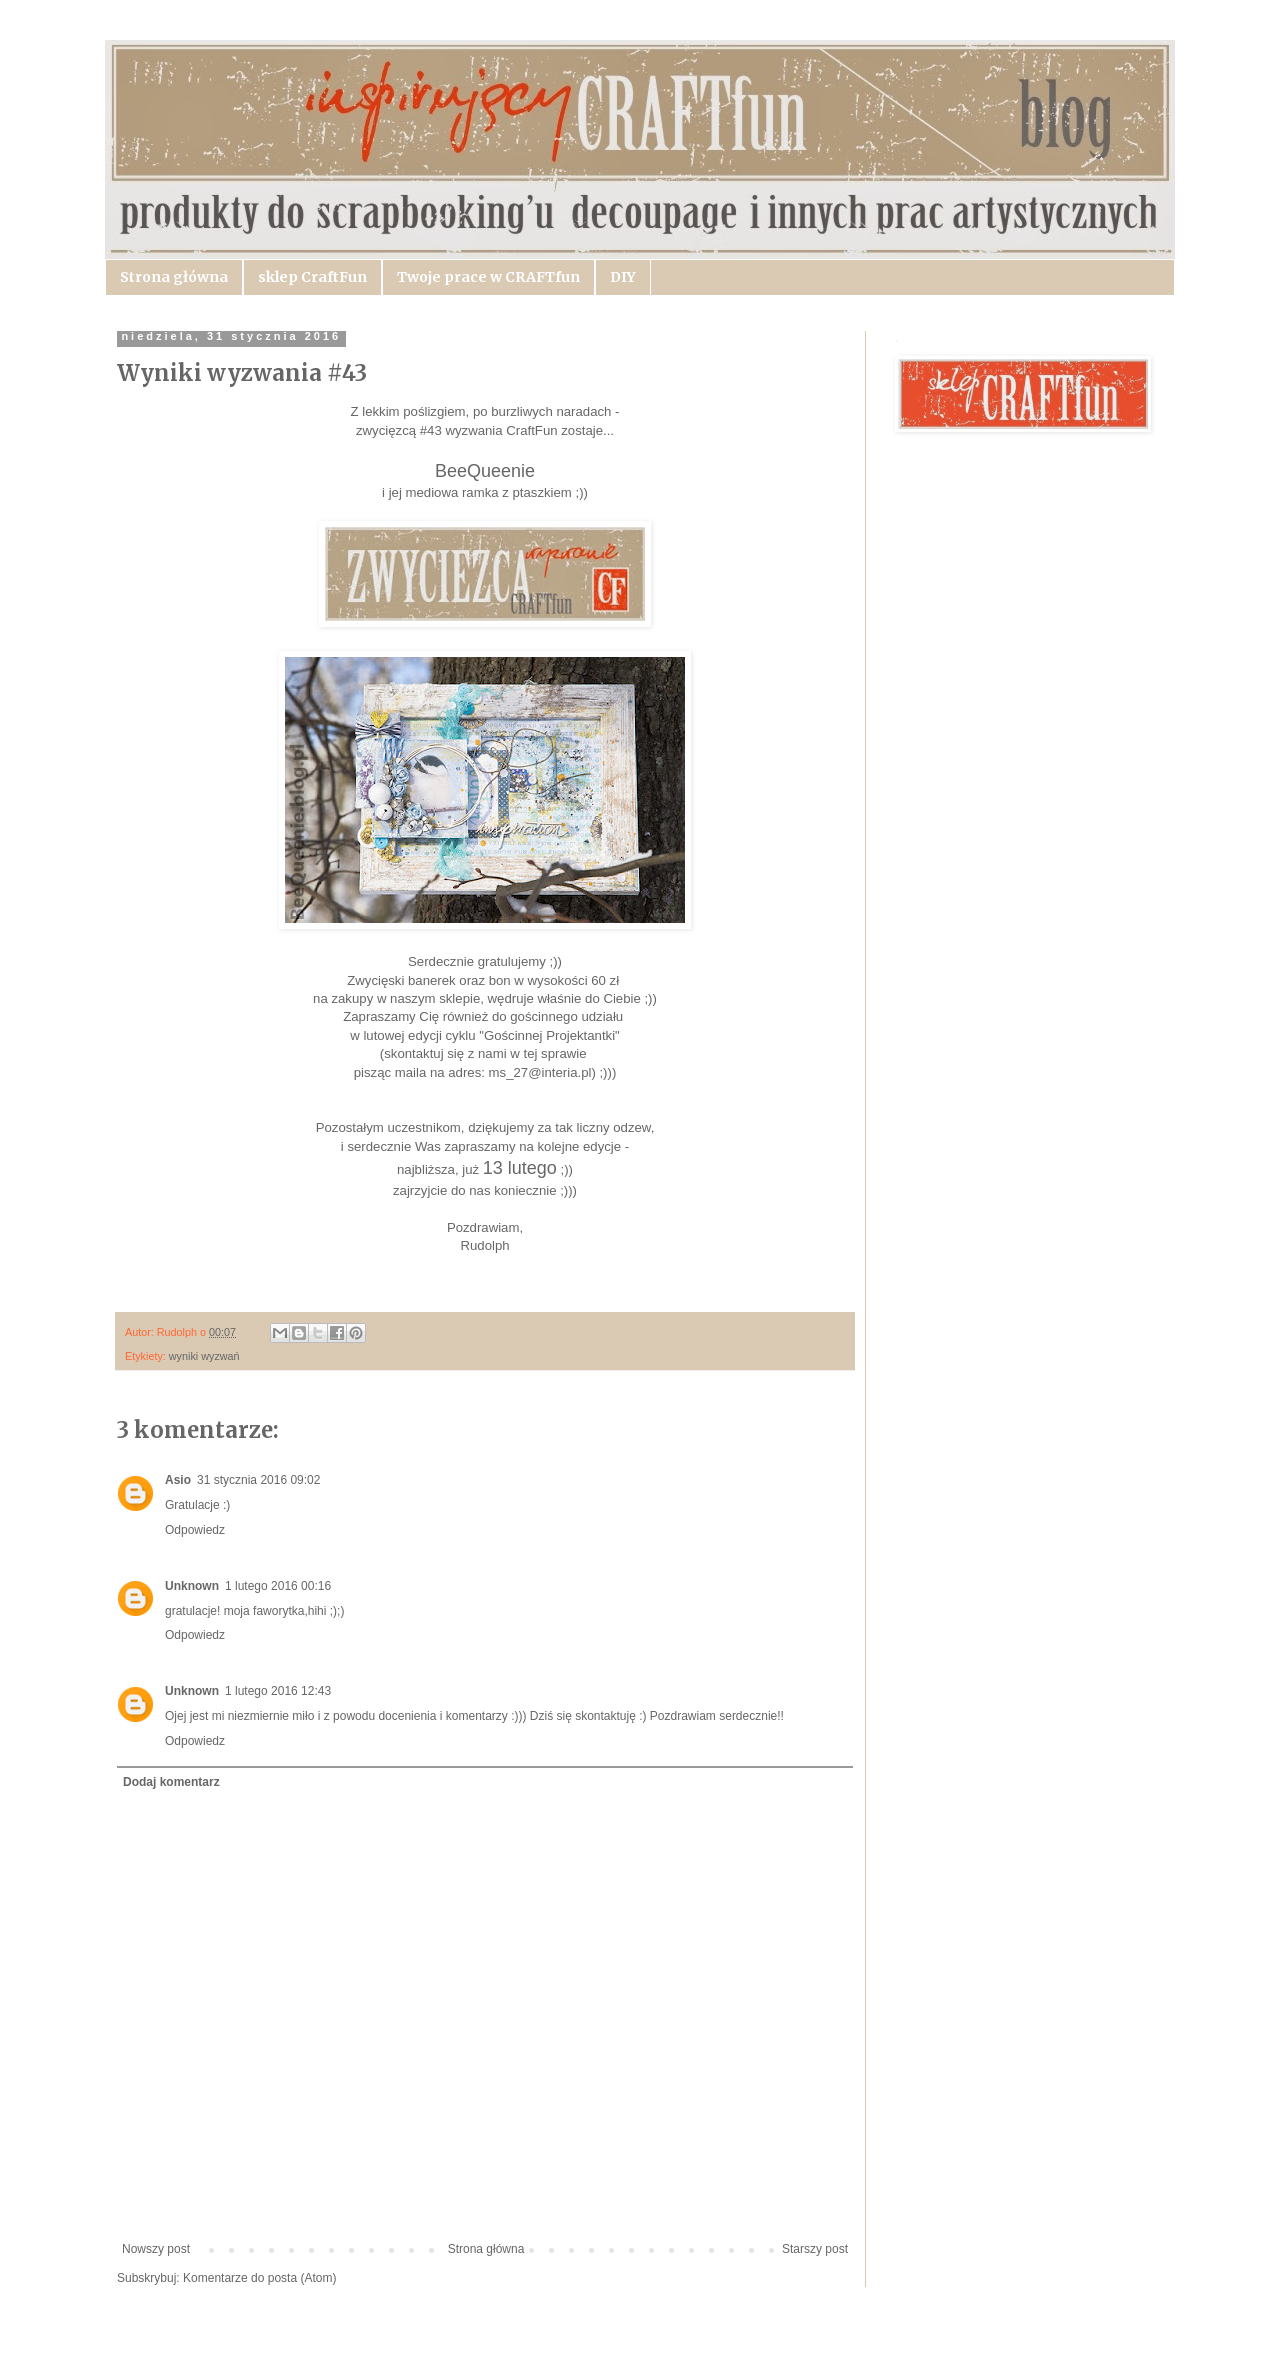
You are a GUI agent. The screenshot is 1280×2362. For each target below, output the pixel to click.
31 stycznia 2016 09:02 (258, 1480)
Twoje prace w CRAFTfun (488, 277)
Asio (178, 1480)
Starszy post (815, 2249)
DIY (623, 277)
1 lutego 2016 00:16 (278, 1586)
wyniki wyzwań (204, 1356)
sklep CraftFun (312, 277)
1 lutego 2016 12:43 (278, 1691)
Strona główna (174, 277)
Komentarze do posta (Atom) (259, 2278)
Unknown (192, 1586)
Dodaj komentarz (171, 1782)
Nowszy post (156, 2249)
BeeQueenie (485, 471)
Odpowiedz (195, 1530)
